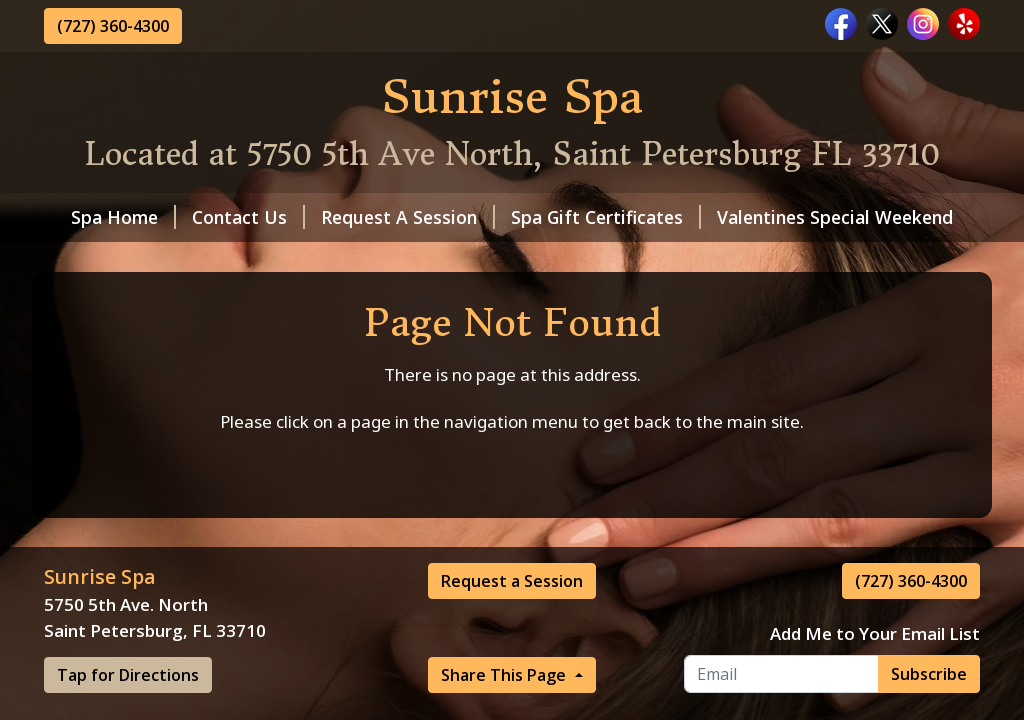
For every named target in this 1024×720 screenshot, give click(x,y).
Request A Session (408, 217)
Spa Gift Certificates (606, 217)
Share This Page (505, 675)
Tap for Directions (128, 675)
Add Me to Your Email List (875, 633)
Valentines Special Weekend (835, 217)
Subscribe (929, 674)
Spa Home (123, 217)
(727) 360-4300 (113, 26)
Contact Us (248, 217)
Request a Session (512, 581)
